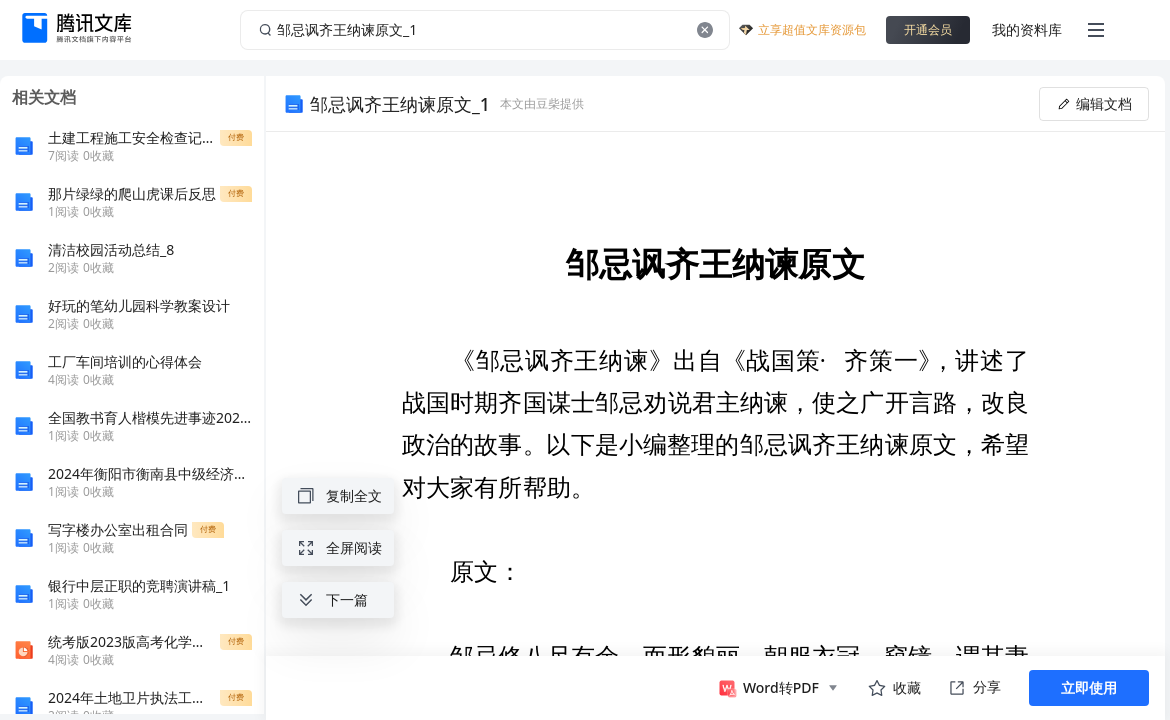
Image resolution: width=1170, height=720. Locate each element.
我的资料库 (1027, 29)
